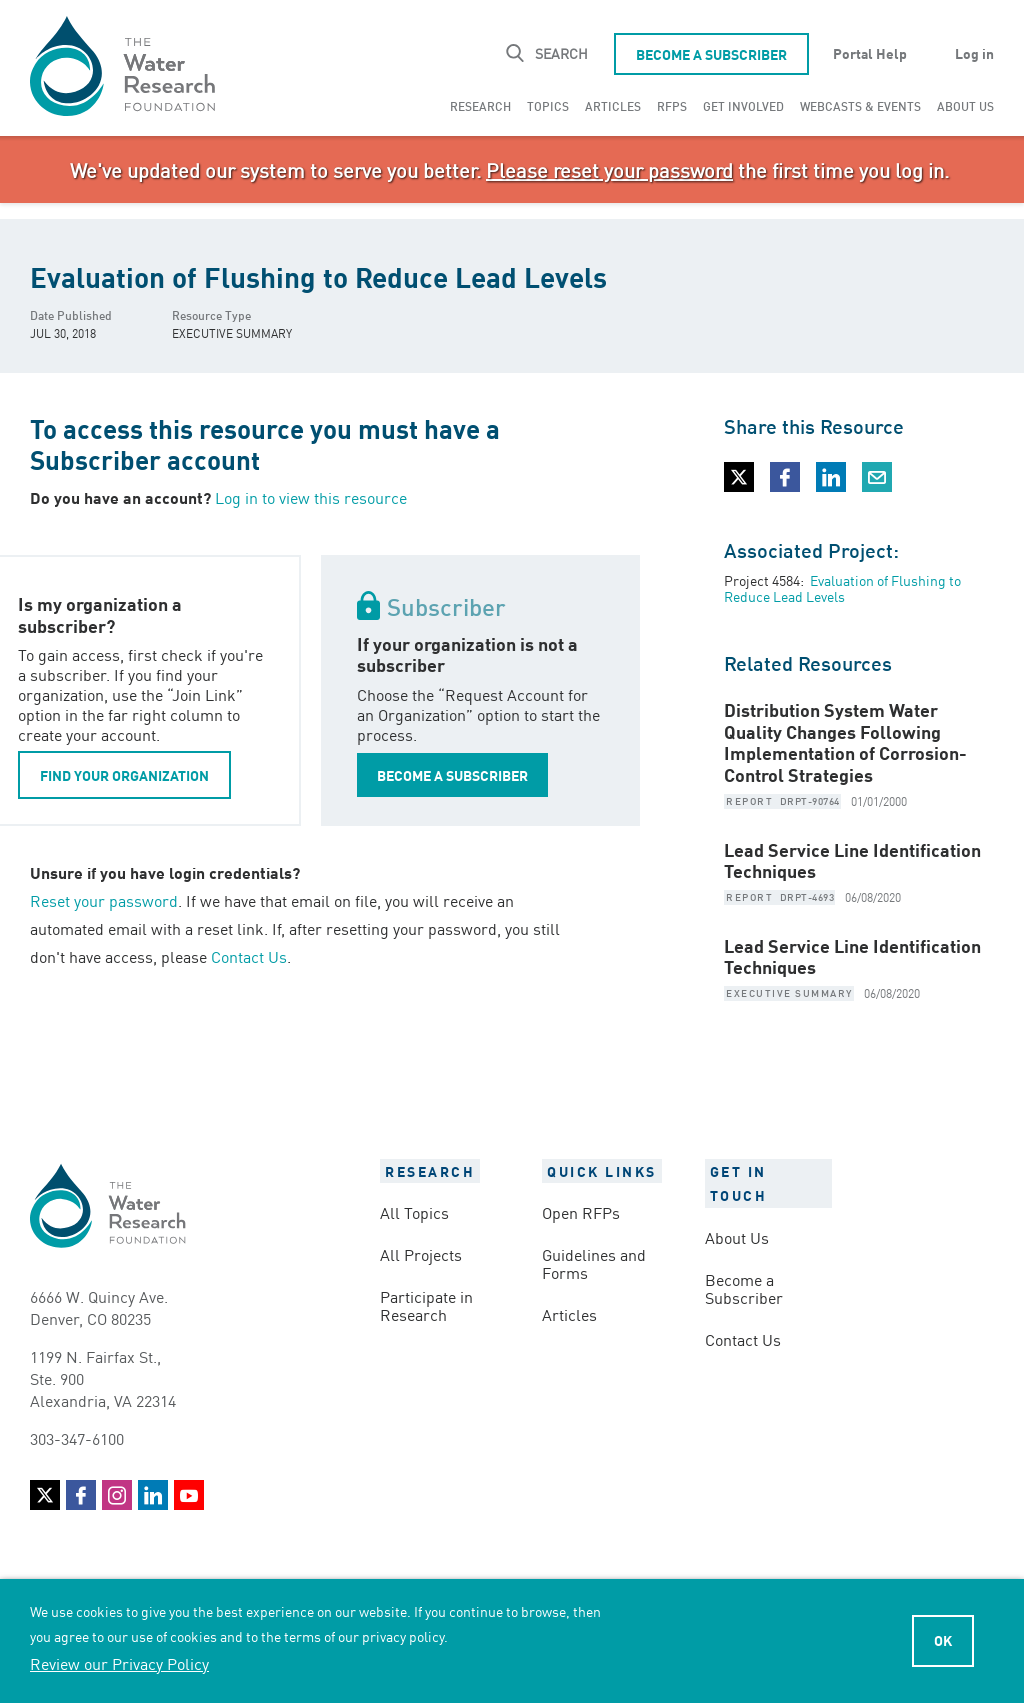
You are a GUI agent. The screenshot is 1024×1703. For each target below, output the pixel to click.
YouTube (189, 1495)
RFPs (672, 105)
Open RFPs (581, 1212)
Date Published (71, 314)
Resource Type (211, 314)
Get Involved (743, 105)
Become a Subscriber (711, 54)
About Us (965, 105)
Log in (974, 53)
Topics (548, 105)
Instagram (117, 1495)
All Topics (414, 1212)
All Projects (421, 1254)
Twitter (45, 1495)
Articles (613, 105)
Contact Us (249, 956)
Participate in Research (426, 1305)
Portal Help (870, 53)
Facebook (81, 1495)
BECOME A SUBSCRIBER (452, 775)
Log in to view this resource (311, 497)
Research (480, 105)
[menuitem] (480, 106)
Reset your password (104, 900)
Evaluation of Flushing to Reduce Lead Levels (842, 588)
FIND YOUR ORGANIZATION (124, 775)
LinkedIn (153, 1495)
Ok (943, 1640)
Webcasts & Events (860, 105)
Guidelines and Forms (594, 1263)
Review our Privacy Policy (119, 1663)
